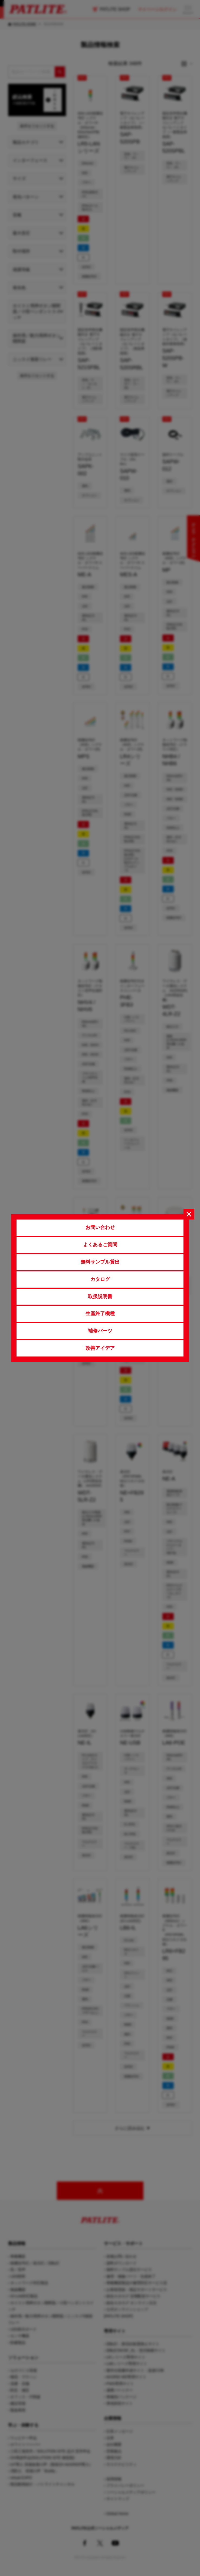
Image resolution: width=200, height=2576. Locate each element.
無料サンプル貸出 (100, 1262)
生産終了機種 (100, 1313)
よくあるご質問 (100, 1244)
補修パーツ (100, 1331)
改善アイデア (100, 1348)
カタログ (100, 1279)
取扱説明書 (100, 1296)
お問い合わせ (100, 1227)
